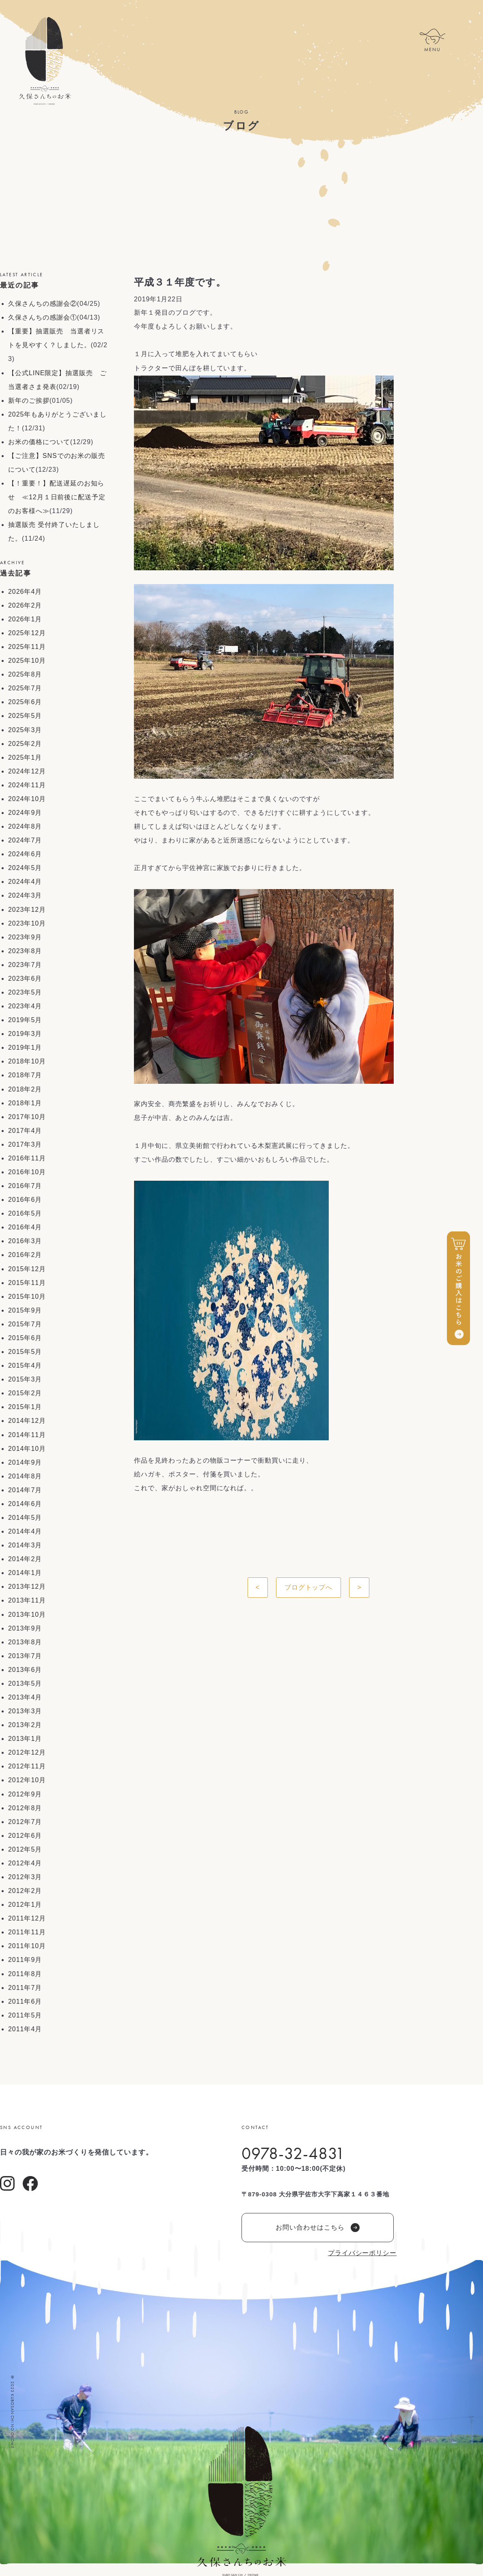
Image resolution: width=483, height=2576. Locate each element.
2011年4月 (25, 2029)
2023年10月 (27, 923)
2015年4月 (25, 1365)
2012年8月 (25, 1808)
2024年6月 (25, 854)
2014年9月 (25, 1462)
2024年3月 (25, 895)
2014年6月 (25, 1503)
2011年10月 (27, 1945)
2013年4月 (25, 1697)
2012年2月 (25, 1890)
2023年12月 (27, 909)
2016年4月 (25, 1227)
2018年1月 (25, 1103)
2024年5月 (25, 867)
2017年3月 (25, 1144)
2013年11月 (27, 1600)
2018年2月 (25, 1089)
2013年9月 (25, 1628)
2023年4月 (25, 1006)
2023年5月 (25, 992)
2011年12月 (27, 1918)
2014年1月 (25, 1572)
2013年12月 (27, 1586)
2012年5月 (25, 1849)
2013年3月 (25, 1711)
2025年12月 (27, 632)
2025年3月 (25, 729)
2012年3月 (25, 1876)
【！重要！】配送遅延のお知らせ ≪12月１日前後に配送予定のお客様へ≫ (57, 497)
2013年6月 (25, 1669)
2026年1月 (25, 619)
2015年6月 (25, 1337)
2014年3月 (25, 1545)
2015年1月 (25, 1406)
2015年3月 (25, 1379)
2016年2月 (25, 1254)
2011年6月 (25, 2001)
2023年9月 (25, 937)
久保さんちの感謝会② (42, 303)
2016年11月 (27, 1158)
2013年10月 (27, 1614)
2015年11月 (27, 1282)
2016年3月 (25, 1241)
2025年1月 (25, 757)
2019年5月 (25, 1019)
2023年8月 (25, 950)
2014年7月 (25, 1490)
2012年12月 (27, 1752)
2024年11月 (27, 785)
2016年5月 (25, 1213)
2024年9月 (25, 812)
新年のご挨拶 (29, 400)
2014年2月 (25, 1558)
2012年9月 (25, 1794)
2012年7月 (25, 1821)
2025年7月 (25, 688)
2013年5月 (25, 1683)
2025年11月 (27, 646)
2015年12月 (27, 1268)
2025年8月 (25, 674)
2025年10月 (27, 660)
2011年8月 (25, 1973)
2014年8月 (25, 1476)
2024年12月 (27, 771)
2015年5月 (25, 1351)
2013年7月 (25, 1655)
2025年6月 (25, 701)
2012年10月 (27, 1780)
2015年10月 (27, 1296)
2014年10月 (27, 1448)
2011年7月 (25, 1987)
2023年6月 (25, 978)
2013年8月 (25, 1642)
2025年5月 (25, 715)
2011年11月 (27, 1932)
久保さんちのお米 (44, 61)
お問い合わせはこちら (318, 2227)
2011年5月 (25, 2015)
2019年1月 (25, 1047)
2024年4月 (25, 881)
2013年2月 (25, 1724)
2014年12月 (27, 1420)
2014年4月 (25, 1531)
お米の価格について (39, 441)
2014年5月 (25, 1517)
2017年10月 (27, 1116)
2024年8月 (25, 826)
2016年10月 (27, 1172)
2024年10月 (27, 798)
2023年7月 (25, 964)
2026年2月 (25, 605)
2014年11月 (27, 1434)
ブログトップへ (309, 1587)
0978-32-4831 (293, 2153)
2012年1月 (25, 1904)
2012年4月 (25, 1863)
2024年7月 (25, 840)
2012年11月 (27, 1766)
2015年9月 (25, 1310)
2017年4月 (25, 1130)
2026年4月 (25, 591)
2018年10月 (27, 1061)
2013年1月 (25, 1738)
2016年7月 (25, 1185)
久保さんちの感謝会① (42, 317)
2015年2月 (25, 1393)
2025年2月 (25, 743)
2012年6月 (25, 1835)
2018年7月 (25, 1075)
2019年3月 (25, 1033)
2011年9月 (25, 1959)
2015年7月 (25, 1324)
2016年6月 (25, 1199)
